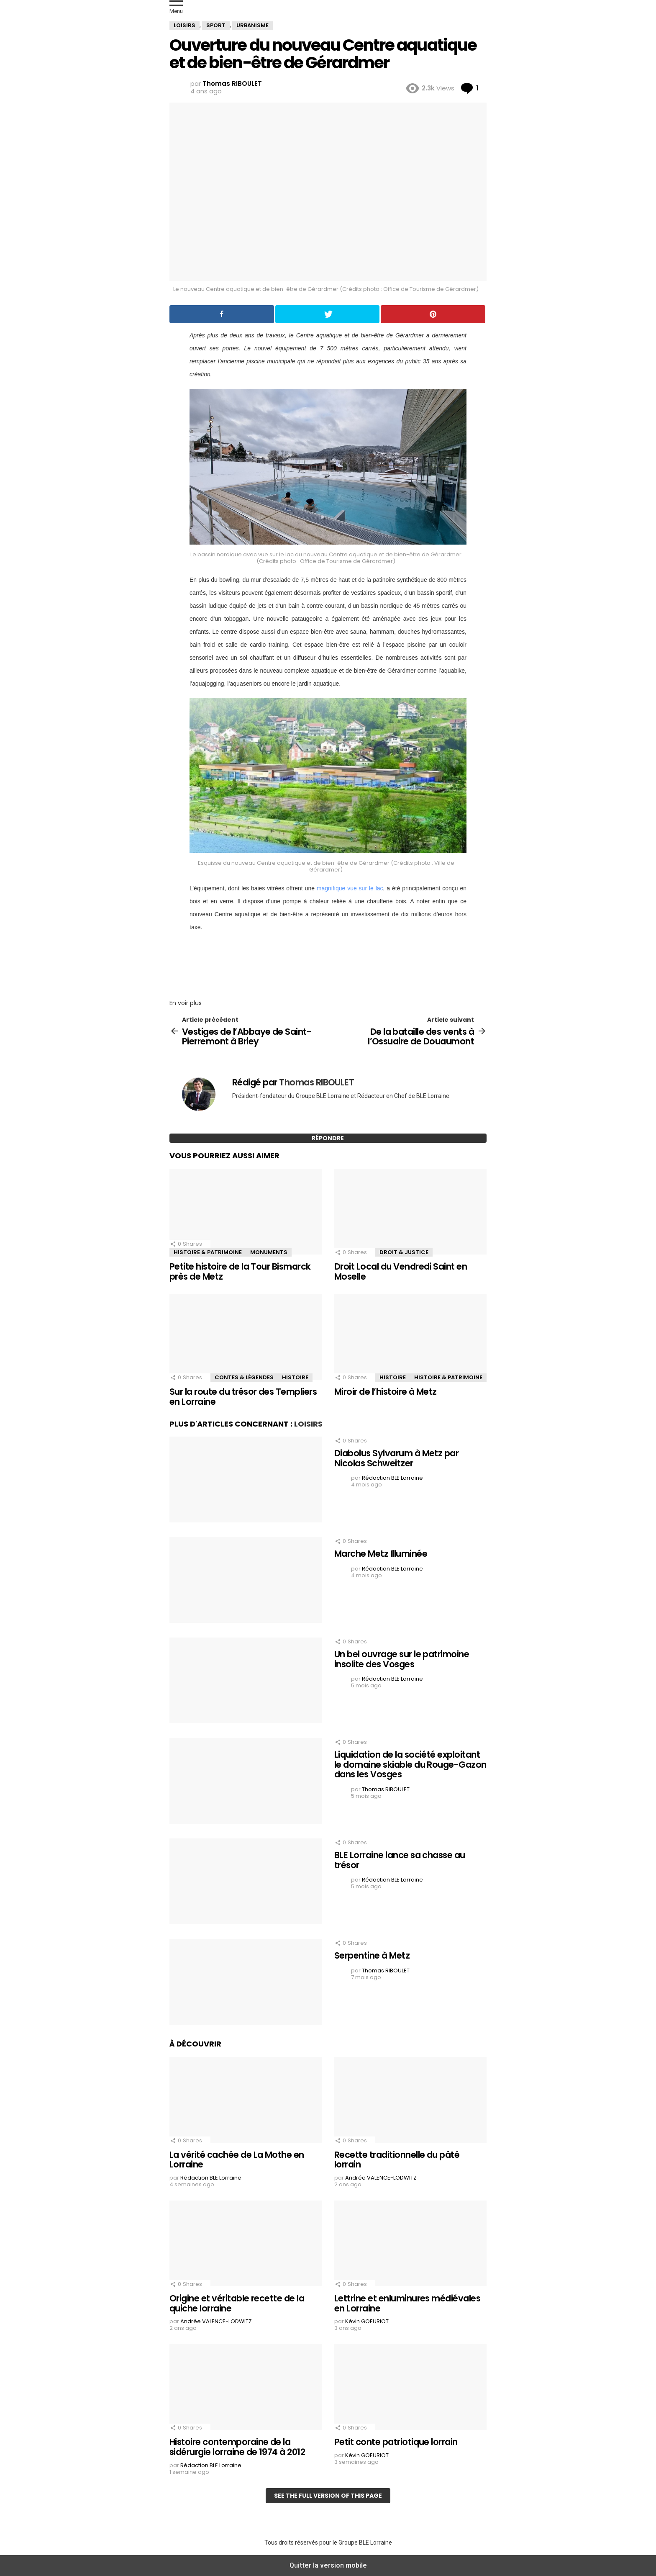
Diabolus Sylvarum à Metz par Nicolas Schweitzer (396, 1458)
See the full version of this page (328, 2495)
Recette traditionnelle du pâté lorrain (396, 2160)
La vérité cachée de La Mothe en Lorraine (236, 2160)
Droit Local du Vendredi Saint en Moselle (400, 1271)
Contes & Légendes (244, 1377)
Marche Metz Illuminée (380, 1554)
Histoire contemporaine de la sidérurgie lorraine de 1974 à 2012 (237, 2447)
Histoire (295, 1377)
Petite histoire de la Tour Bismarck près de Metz (240, 1271)
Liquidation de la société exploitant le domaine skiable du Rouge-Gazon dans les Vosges (410, 1764)
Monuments (268, 1252)
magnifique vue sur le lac (350, 888)
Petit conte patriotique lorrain (396, 2442)
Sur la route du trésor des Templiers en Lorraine (243, 1397)
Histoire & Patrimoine (208, 1252)
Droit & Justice (403, 1252)
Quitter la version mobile (328, 2565)
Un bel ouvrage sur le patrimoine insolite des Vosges (401, 1659)
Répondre (328, 1138)
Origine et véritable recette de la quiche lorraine (236, 2303)
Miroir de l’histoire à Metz (385, 1392)
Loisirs (308, 1424)
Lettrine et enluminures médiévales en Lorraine (407, 2303)
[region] (328, 963)
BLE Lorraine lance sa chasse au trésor (399, 1860)
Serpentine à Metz (372, 1955)
